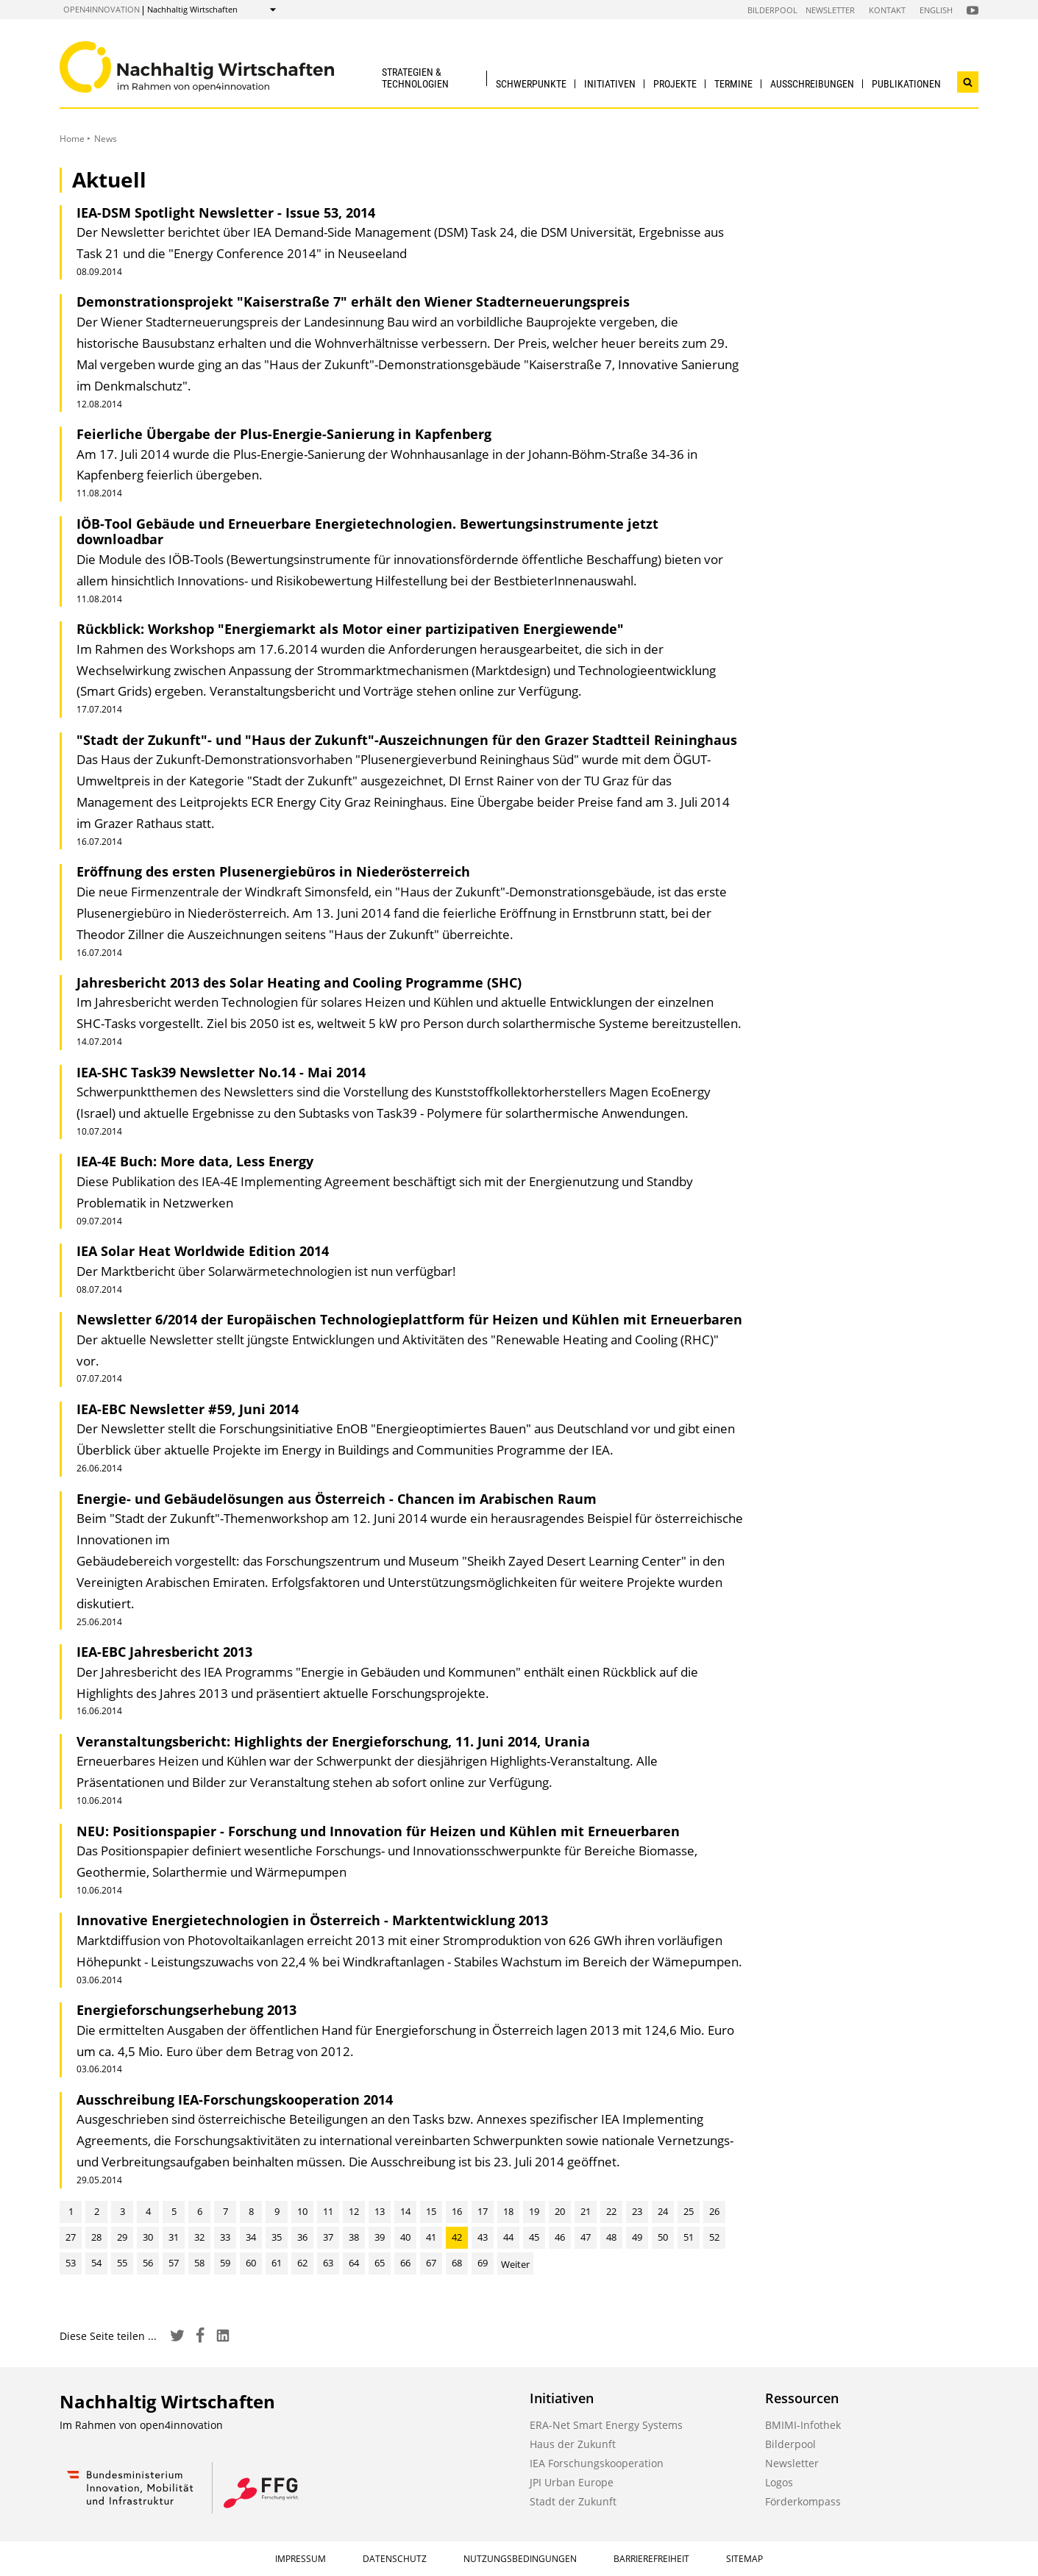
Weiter (515, 2264)
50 (663, 2237)
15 (431, 2211)
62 (302, 2262)
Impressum (300, 2558)
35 (276, 2237)
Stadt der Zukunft (573, 2501)
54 (96, 2262)
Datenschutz (395, 2558)
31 (173, 2237)
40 (405, 2237)
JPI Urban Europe (572, 2482)
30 (148, 2237)
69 (482, 2262)
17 (482, 2211)
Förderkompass (803, 2501)
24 (663, 2211)
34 (251, 2237)
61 (276, 2262)
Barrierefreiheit (651, 2558)
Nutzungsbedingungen (520, 2558)
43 (482, 2237)
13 (379, 2211)
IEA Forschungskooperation (597, 2463)
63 (328, 2262)
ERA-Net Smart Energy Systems (606, 2425)
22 (611, 2211)
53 (70, 2262)
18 (508, 2211)
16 (457, 2211)
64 (354, 2262)
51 (688, 2237)
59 (225, 2262)
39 (379, 2237)
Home (72, 138)
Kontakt (887, 9)
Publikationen (906, 84)
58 (199, 2262)
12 (354, 2211)
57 (173, 2262)
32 (199, 2237)
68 (457, 2262)
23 (637, 2211)
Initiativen (610, 84)
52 (714, 2237)
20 (560, 2211)
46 (560, 2237)
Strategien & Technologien (415, 77)
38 (354, 2237)
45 (534, 2237)
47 (585, 2237)
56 (148, 2262)
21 (585, 2211)
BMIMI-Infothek (803, 2425)
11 (328, 2211)
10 (302, 2211)
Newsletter (830, 9)
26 (714, 2211)
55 (122, 2262)
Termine (733, 84)
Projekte (675, 84)
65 (379, 2262)
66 (405, 2262)
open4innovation (101, 9)
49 (637, 2237)
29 (122, 2237)
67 (431, 2262)
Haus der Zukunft (573, 2444)
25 (688, 2211)
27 (70, 2237)
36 (302, 2237)
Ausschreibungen (812, 84)
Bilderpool (772, 9)
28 (96, 2237)
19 (534, 2211)
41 (431, 2237)
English (936, 9)
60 (251, 2262)
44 (508, 2237)
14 (405, 2211)
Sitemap (744, 2558)
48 (611, 2237)
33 (225, 2237)
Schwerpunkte (531, 84)
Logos (779, 2482)
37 (328, 2237)
